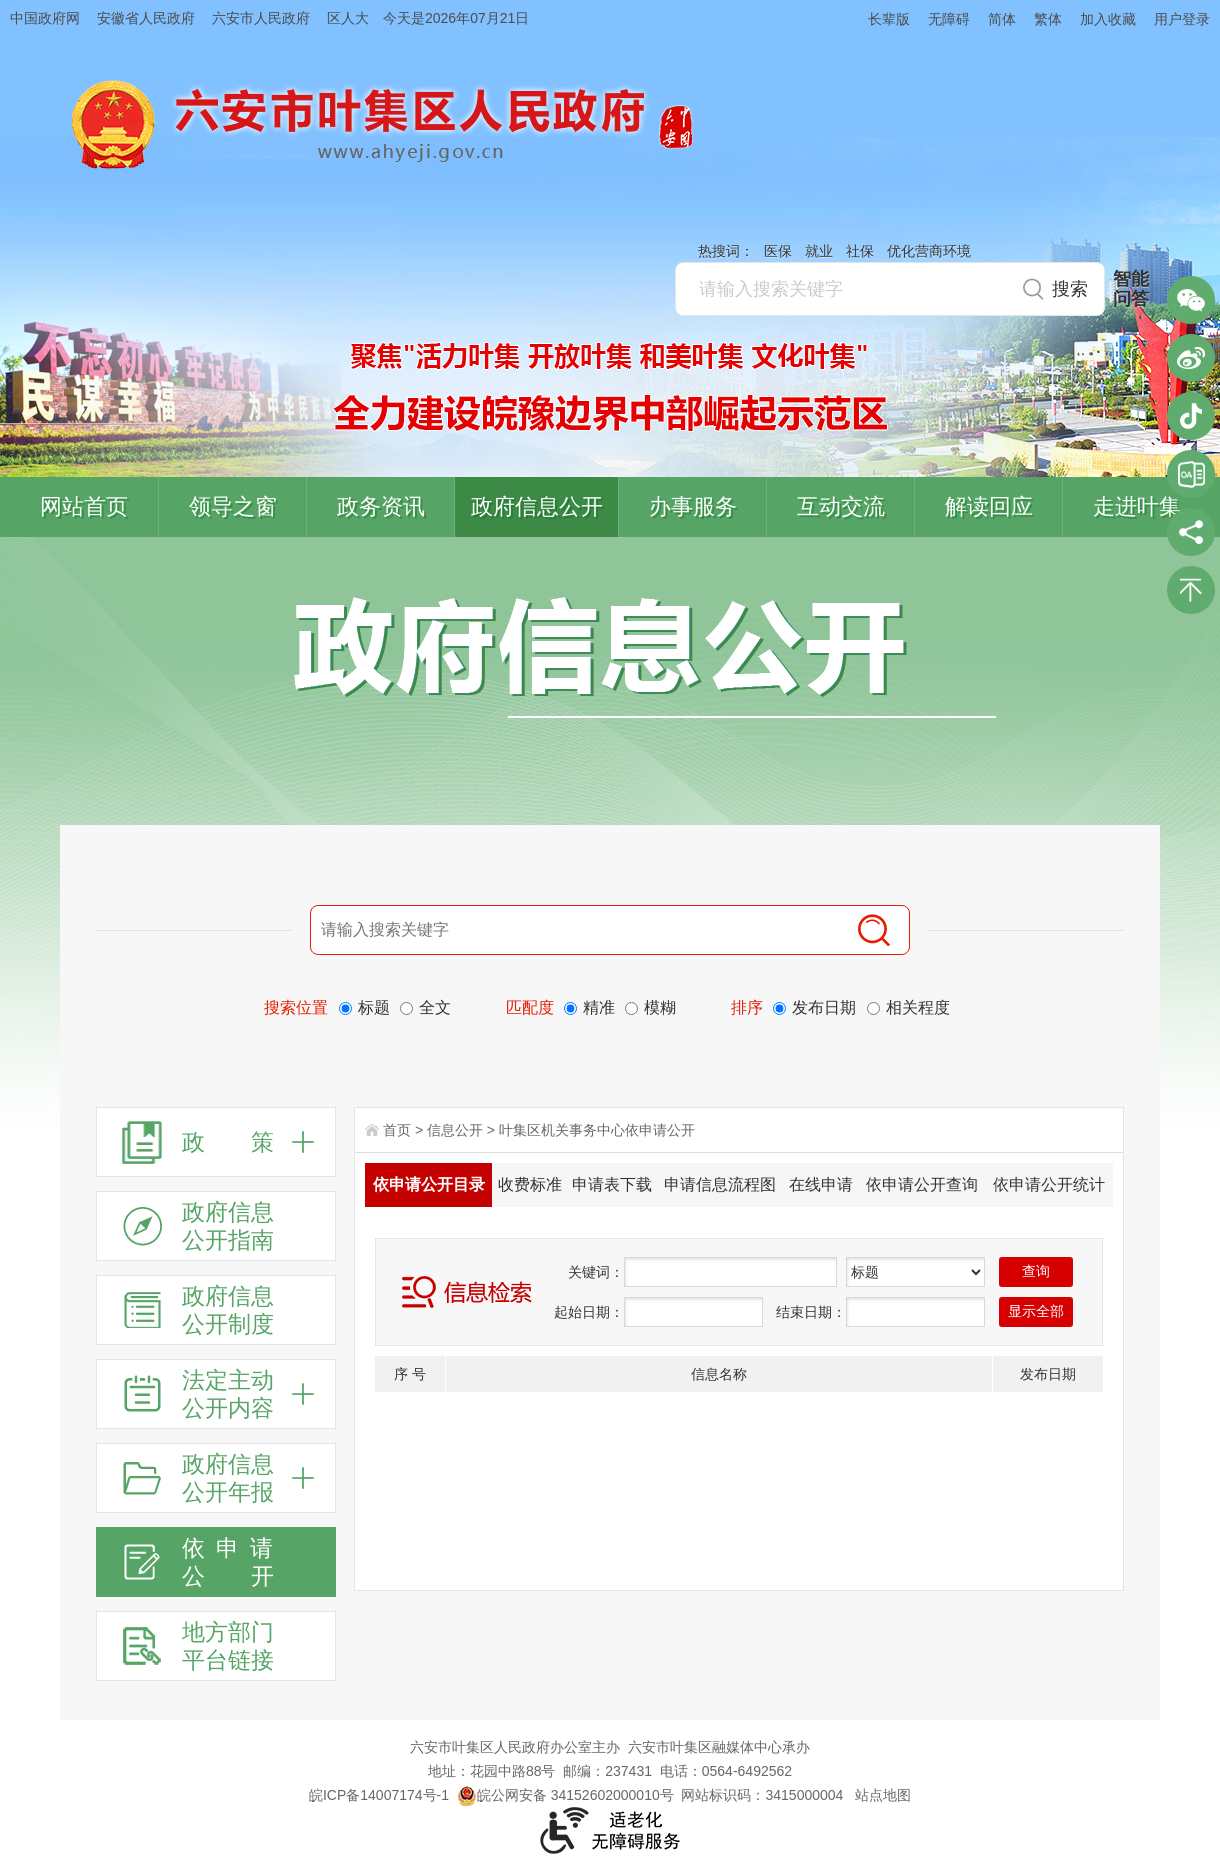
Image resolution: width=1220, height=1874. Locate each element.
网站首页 (84, 506)
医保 (778, 251)
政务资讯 (381, 506)
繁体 (1048, 19)
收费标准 (530, 1184)
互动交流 (841, 506)
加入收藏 (1108, 19)
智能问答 (1131, 289)
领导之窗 (233, 506)
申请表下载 (612, 1184)
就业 (819, 251)
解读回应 (989, 506)
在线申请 (821, 1184)
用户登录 (1182, 19)
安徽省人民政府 (146, 18)
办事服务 (693, 506)
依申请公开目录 (429, 1184)
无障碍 (949, 19)
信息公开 (455, 1130)
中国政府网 (45, 18)
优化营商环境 (929, 251)
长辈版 (889, 19)
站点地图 (883, 1795)
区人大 (348, 18)
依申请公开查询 (922, 1184)
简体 (1002, 19)
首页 (397, 1130)
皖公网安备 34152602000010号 (565, 1795)
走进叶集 (1137, 506)
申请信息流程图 (720, 1184)
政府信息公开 (537, 506)
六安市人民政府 (261, 18)
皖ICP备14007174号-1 (379, 1795)
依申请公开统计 (1049, 1184)
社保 (860, 251)
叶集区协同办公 (1191, 474)
